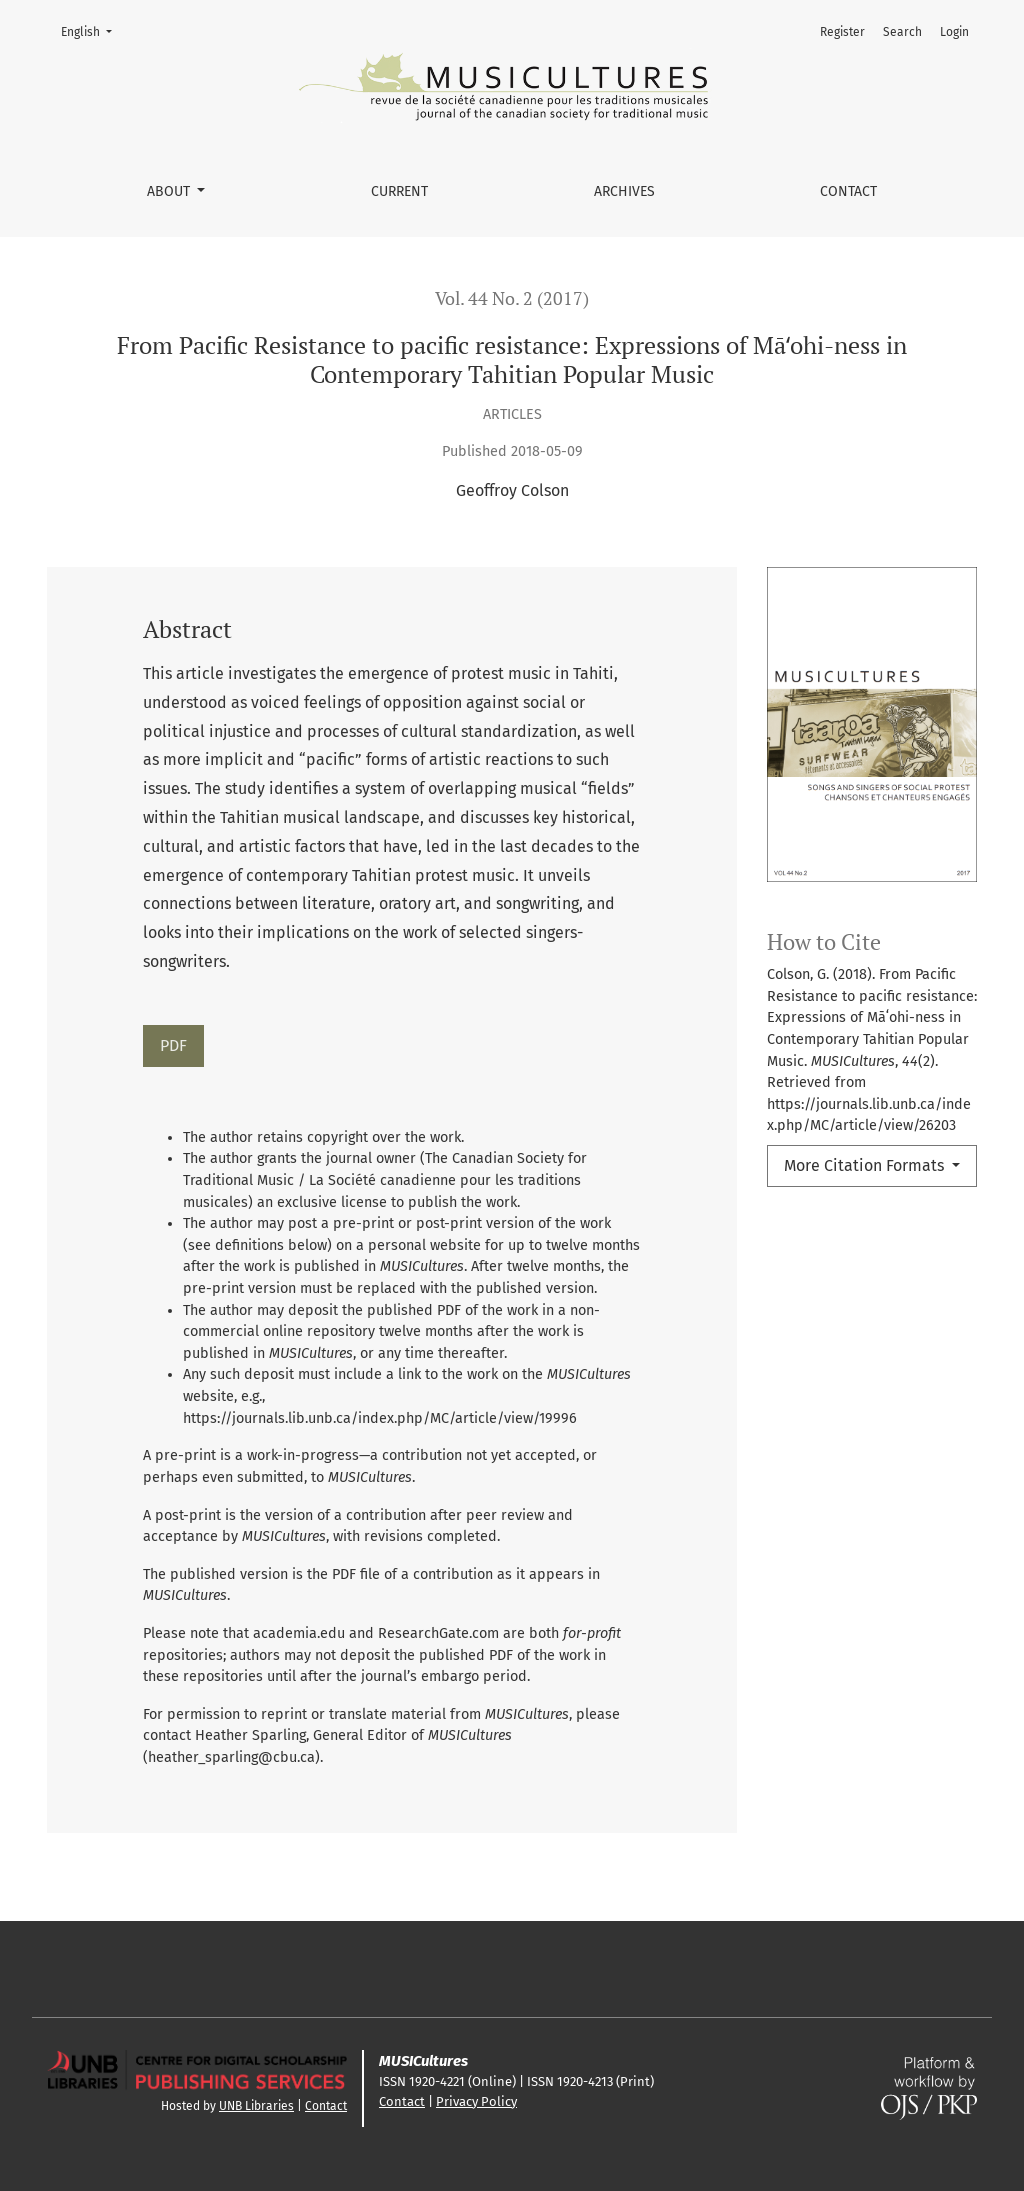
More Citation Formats (866, 1165)
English (92, 30)
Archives (624, 191)
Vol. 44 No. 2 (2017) (512, 298)
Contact (848, 191)
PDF (173, 1045)
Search (902, 32)
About (170, 191)
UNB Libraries (256, 2106)
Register (842, 32)
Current (399, 191)
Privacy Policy (476, 2101)
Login (954, 32)
